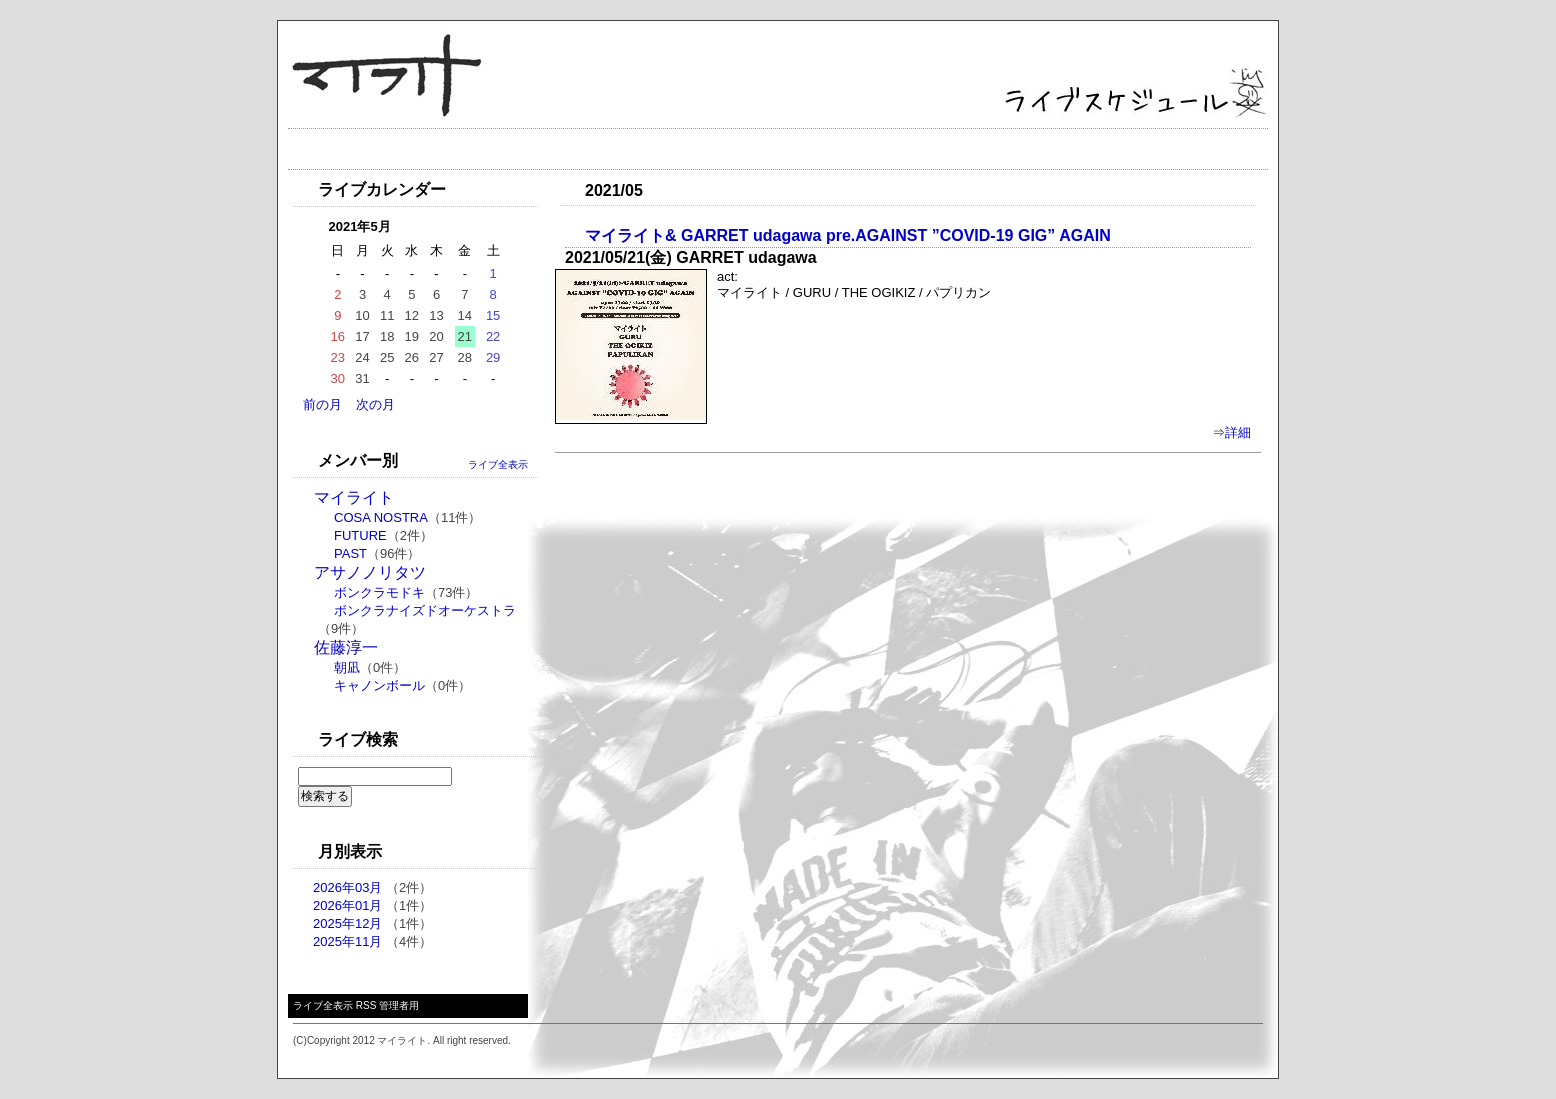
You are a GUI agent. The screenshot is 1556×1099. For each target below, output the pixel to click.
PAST (350, 553)
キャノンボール (379, 685)
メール (918, 149)
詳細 (1238, 432)
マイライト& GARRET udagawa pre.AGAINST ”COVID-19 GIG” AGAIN (848, 235)
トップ (335, 149)
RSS (366, 1005)
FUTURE (360, 535)
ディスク (688, 149)
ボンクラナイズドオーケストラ (425, 610)
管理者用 (399, 1005)
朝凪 (347, 667)
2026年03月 (347, 887)
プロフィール (555, 149)
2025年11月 (347, 941)
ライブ (430, 149)
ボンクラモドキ (379, 592)
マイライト (354, 497)
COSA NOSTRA (381, 517)
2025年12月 (347, 923)
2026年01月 (347, 905)
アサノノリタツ (370, 572)
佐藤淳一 (346, 647)
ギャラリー (805, 149)
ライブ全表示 (498, 464)
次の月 (375, 404)
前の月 (322, 404)
